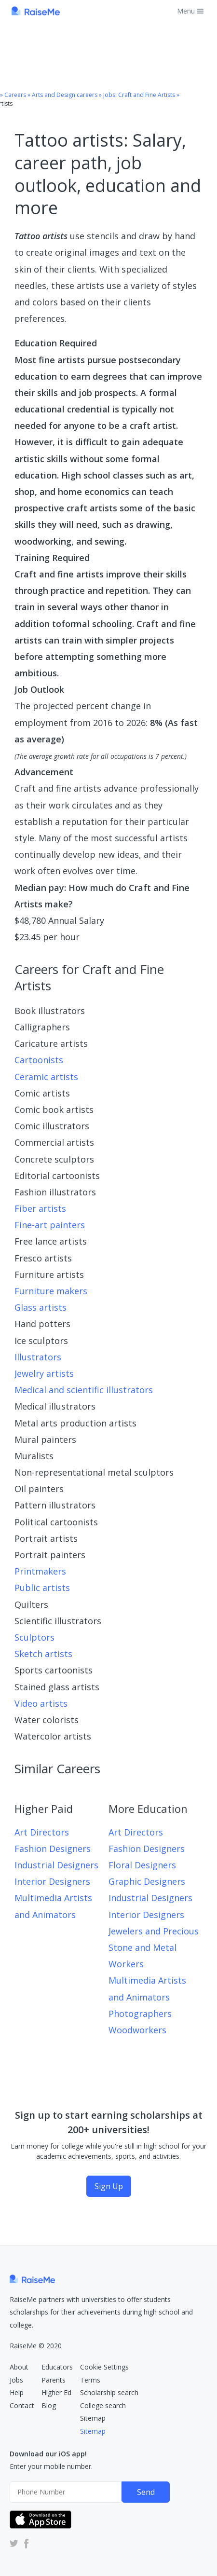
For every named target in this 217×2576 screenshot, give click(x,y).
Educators (57, 2366)
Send (146, 2492)
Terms (90, 2379)
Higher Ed (56, 2392)
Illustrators (37, 1357)
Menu (190, 10)
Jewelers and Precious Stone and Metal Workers (153, 1947)
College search (103, 2405)
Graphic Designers (146, 1881)
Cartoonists (38, 1060)
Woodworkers (137, 2030)
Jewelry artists (44, 1373)
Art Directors (41, 1832)
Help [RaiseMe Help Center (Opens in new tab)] (17, 2392)
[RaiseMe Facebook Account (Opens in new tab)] (24, 2542)
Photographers (140, 2013)
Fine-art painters (49, 1225)
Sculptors (34, 1637)
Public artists (42, 1587)
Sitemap (93, 2418)
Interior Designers (52, 1881)
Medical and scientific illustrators (83, 1390)
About (19, 2366)
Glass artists (40, 1307)
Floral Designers (142, 1865)
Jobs (16, 2379)
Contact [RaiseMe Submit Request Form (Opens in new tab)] (22, 2405)
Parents (53, 2379)
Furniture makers (50, 1291)
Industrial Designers (56, 1865)
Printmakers (40, 1571)
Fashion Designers (52, 1848)
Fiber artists (40, 1208)
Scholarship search (109, 2392)
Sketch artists (43, 1653)
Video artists (41, 1703)
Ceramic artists (46, 1076)
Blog (48, 2405)
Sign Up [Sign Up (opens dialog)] (109, 2186)
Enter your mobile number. (51, 2466)
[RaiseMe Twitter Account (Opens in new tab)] (14, 2542)
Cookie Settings (104, 2366)
